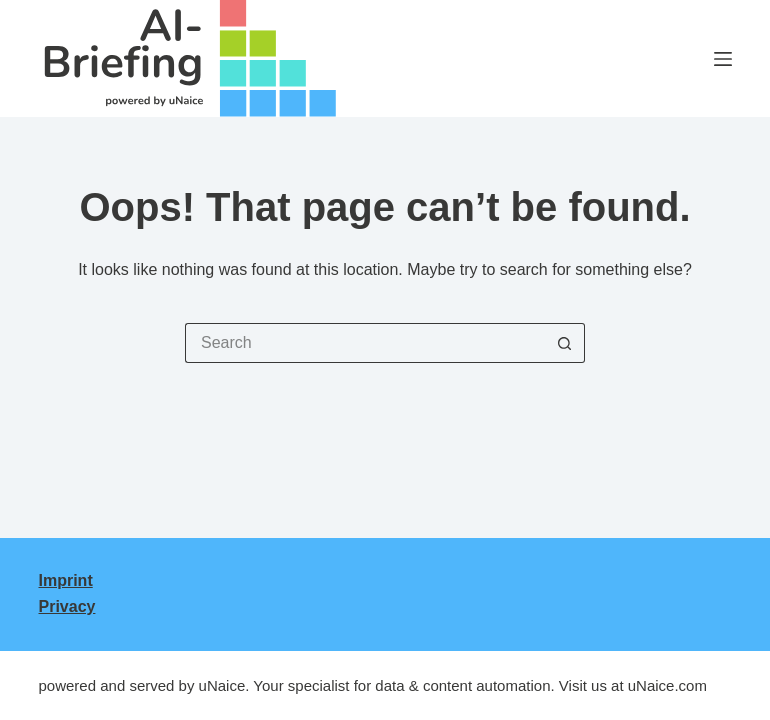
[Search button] (565, 343)
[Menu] (723, 59)
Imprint (66, 580)
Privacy (67, 606)
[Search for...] (365, 343)
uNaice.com (667, 685)
